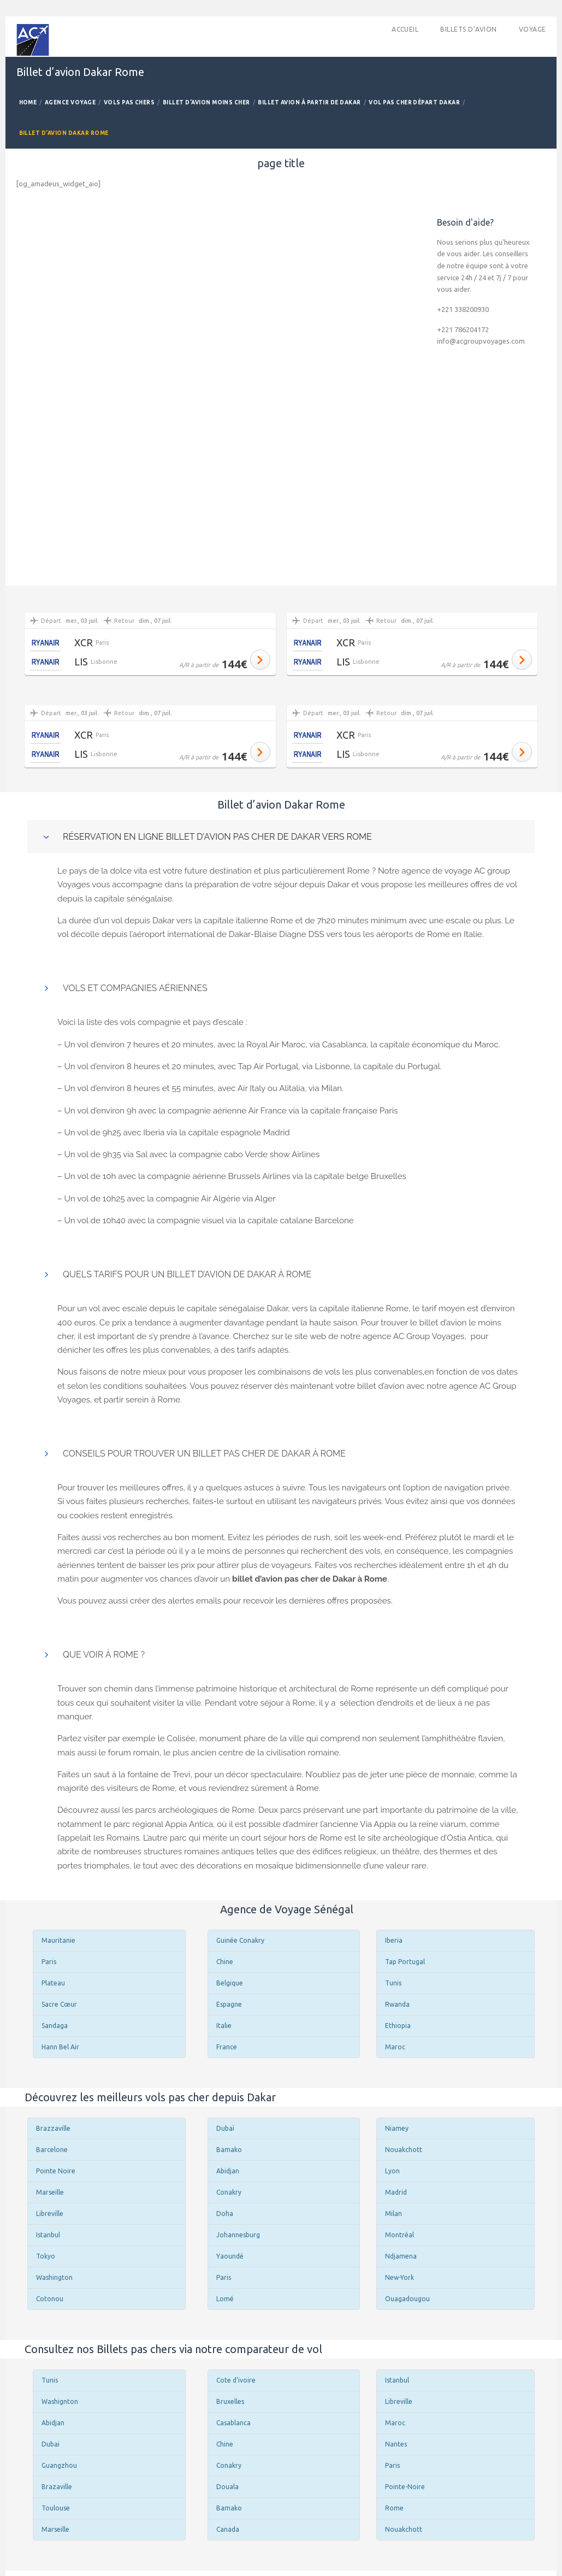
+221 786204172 (463, 329)
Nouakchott (403, 2149)
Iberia (394, 1940)
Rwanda (397, 2004)
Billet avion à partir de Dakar (309, 102)
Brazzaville (53, 2128)
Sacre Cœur (59, 2004)
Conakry (228, 2192)
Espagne (229, 2004)
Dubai (51, 2444)
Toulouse (56, 2508)
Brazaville (57, 2486)
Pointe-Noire (405, 2486)
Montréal (399, 2234)
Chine (224, 1961)
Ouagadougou (407, 2298)
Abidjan (227, 2170)
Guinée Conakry (240, 1940)
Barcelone (52, 2149)
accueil (405, 29)
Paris (49, 1961)
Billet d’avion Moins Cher (206, 102)
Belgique (229, 1982)
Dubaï (225, 2128)
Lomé (225, 2298)
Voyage (532, 29)
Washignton (60, 2401)
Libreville (49, 2213)
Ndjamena (401, 2256)
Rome (394, 2508)
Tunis (393, 1982)
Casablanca (233, 2422)
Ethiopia (398, 2025)
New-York (399, 2277)
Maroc (395, 2046)
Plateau (53, 1982)
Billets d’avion (468, 29)
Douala (227, 2486)
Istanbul (48, 2234)
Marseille (50, 2192)
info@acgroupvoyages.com (481, 341)
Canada (227, 2529)
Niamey (397, 2128)
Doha (224, 2213)
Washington (54, 2277)
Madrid (396, 2192)
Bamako (229, 2149)
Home (28, 102)
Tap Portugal (405, 1961)
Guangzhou (59, 2465)
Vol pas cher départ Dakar (414, 102)
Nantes (396, 2444)
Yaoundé (230, 2256)
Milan (393, 2213)
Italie (224, 2025)
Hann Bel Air (60, 2046)
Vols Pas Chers (129, 102)
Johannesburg (238, 2234)
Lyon (392, 2170)
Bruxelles (230, 2401)
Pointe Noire (55, 2170)
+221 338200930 (463, 309)
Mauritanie (58, 1940)
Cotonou (49, 2298)
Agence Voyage (70, 102)
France (226, 2046)
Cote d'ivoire (236, 2380)
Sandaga (55, 2025)
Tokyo (45, 2256)
